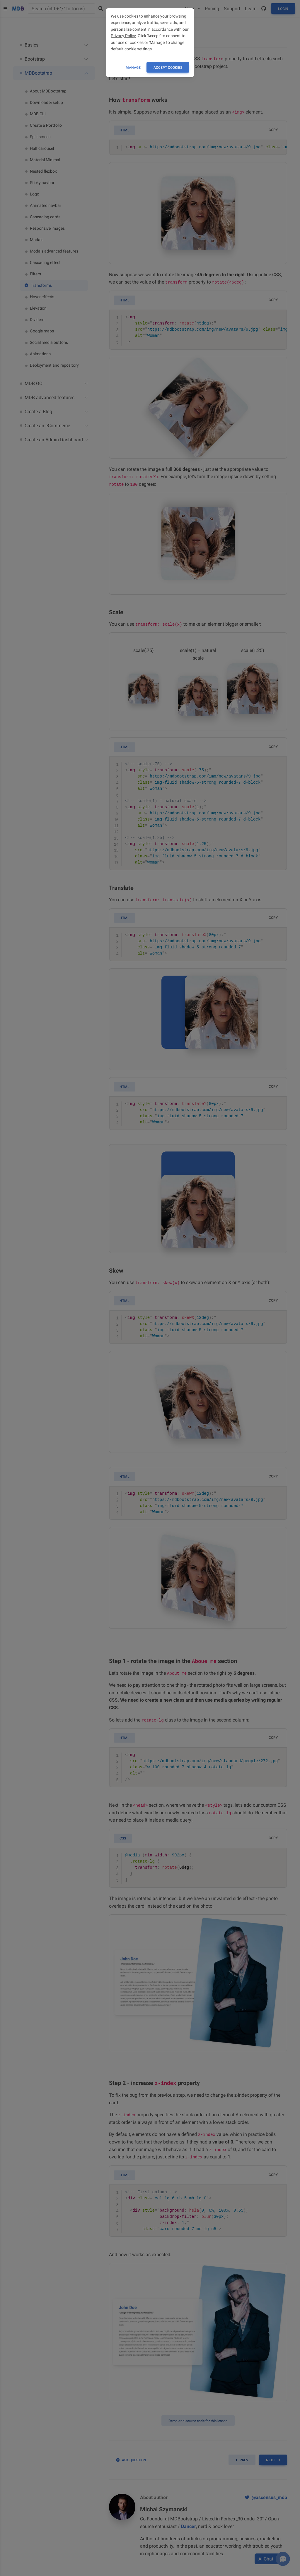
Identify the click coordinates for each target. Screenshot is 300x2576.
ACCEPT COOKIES (168, 68)
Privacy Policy (123, 35)
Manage (133, 68)
